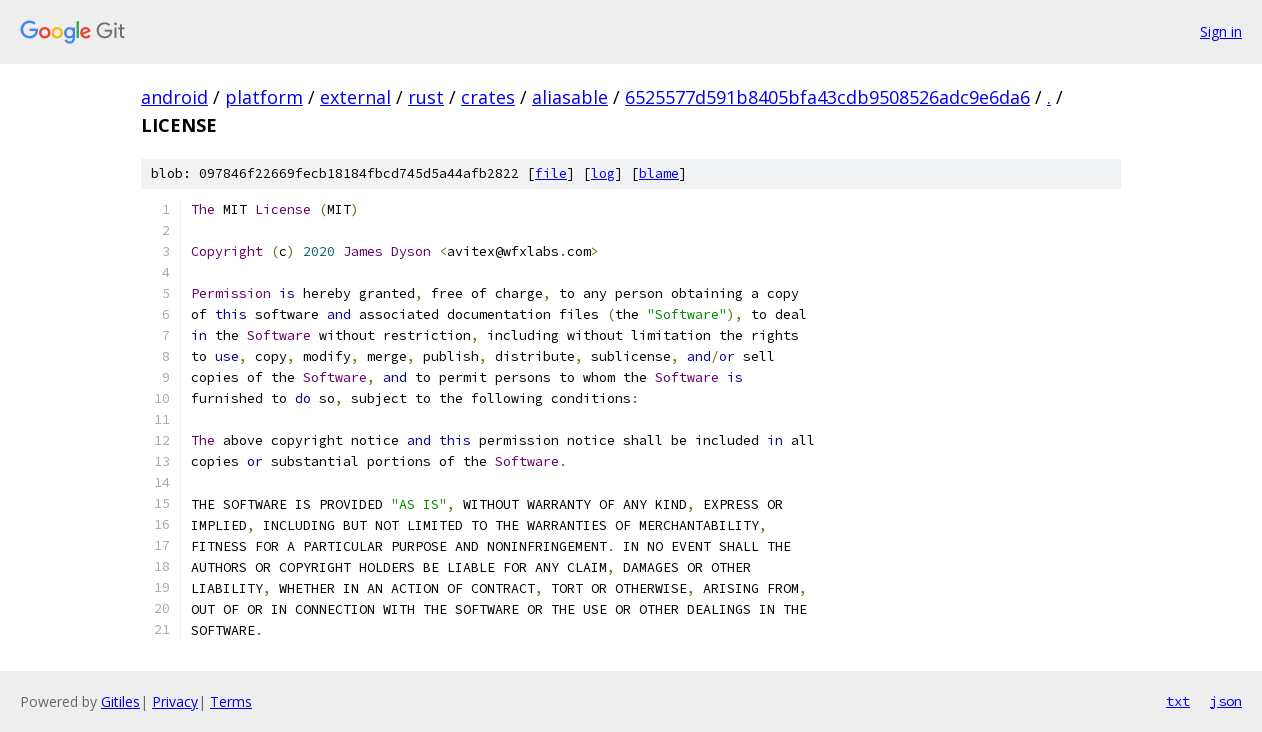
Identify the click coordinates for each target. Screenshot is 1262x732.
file (551, 173)
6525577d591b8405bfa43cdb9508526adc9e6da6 (827, 97)
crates (488, 97)
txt (1178, 701)
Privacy (175, 701)
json (1226, 701)
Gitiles (120, 701)
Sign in (1221, 31)
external (355, 97)
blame (659, 173)
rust (426, 97)
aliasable (570, 97)
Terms (231, 701)
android (174, 97)
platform (264, 97)
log (603, 173)
